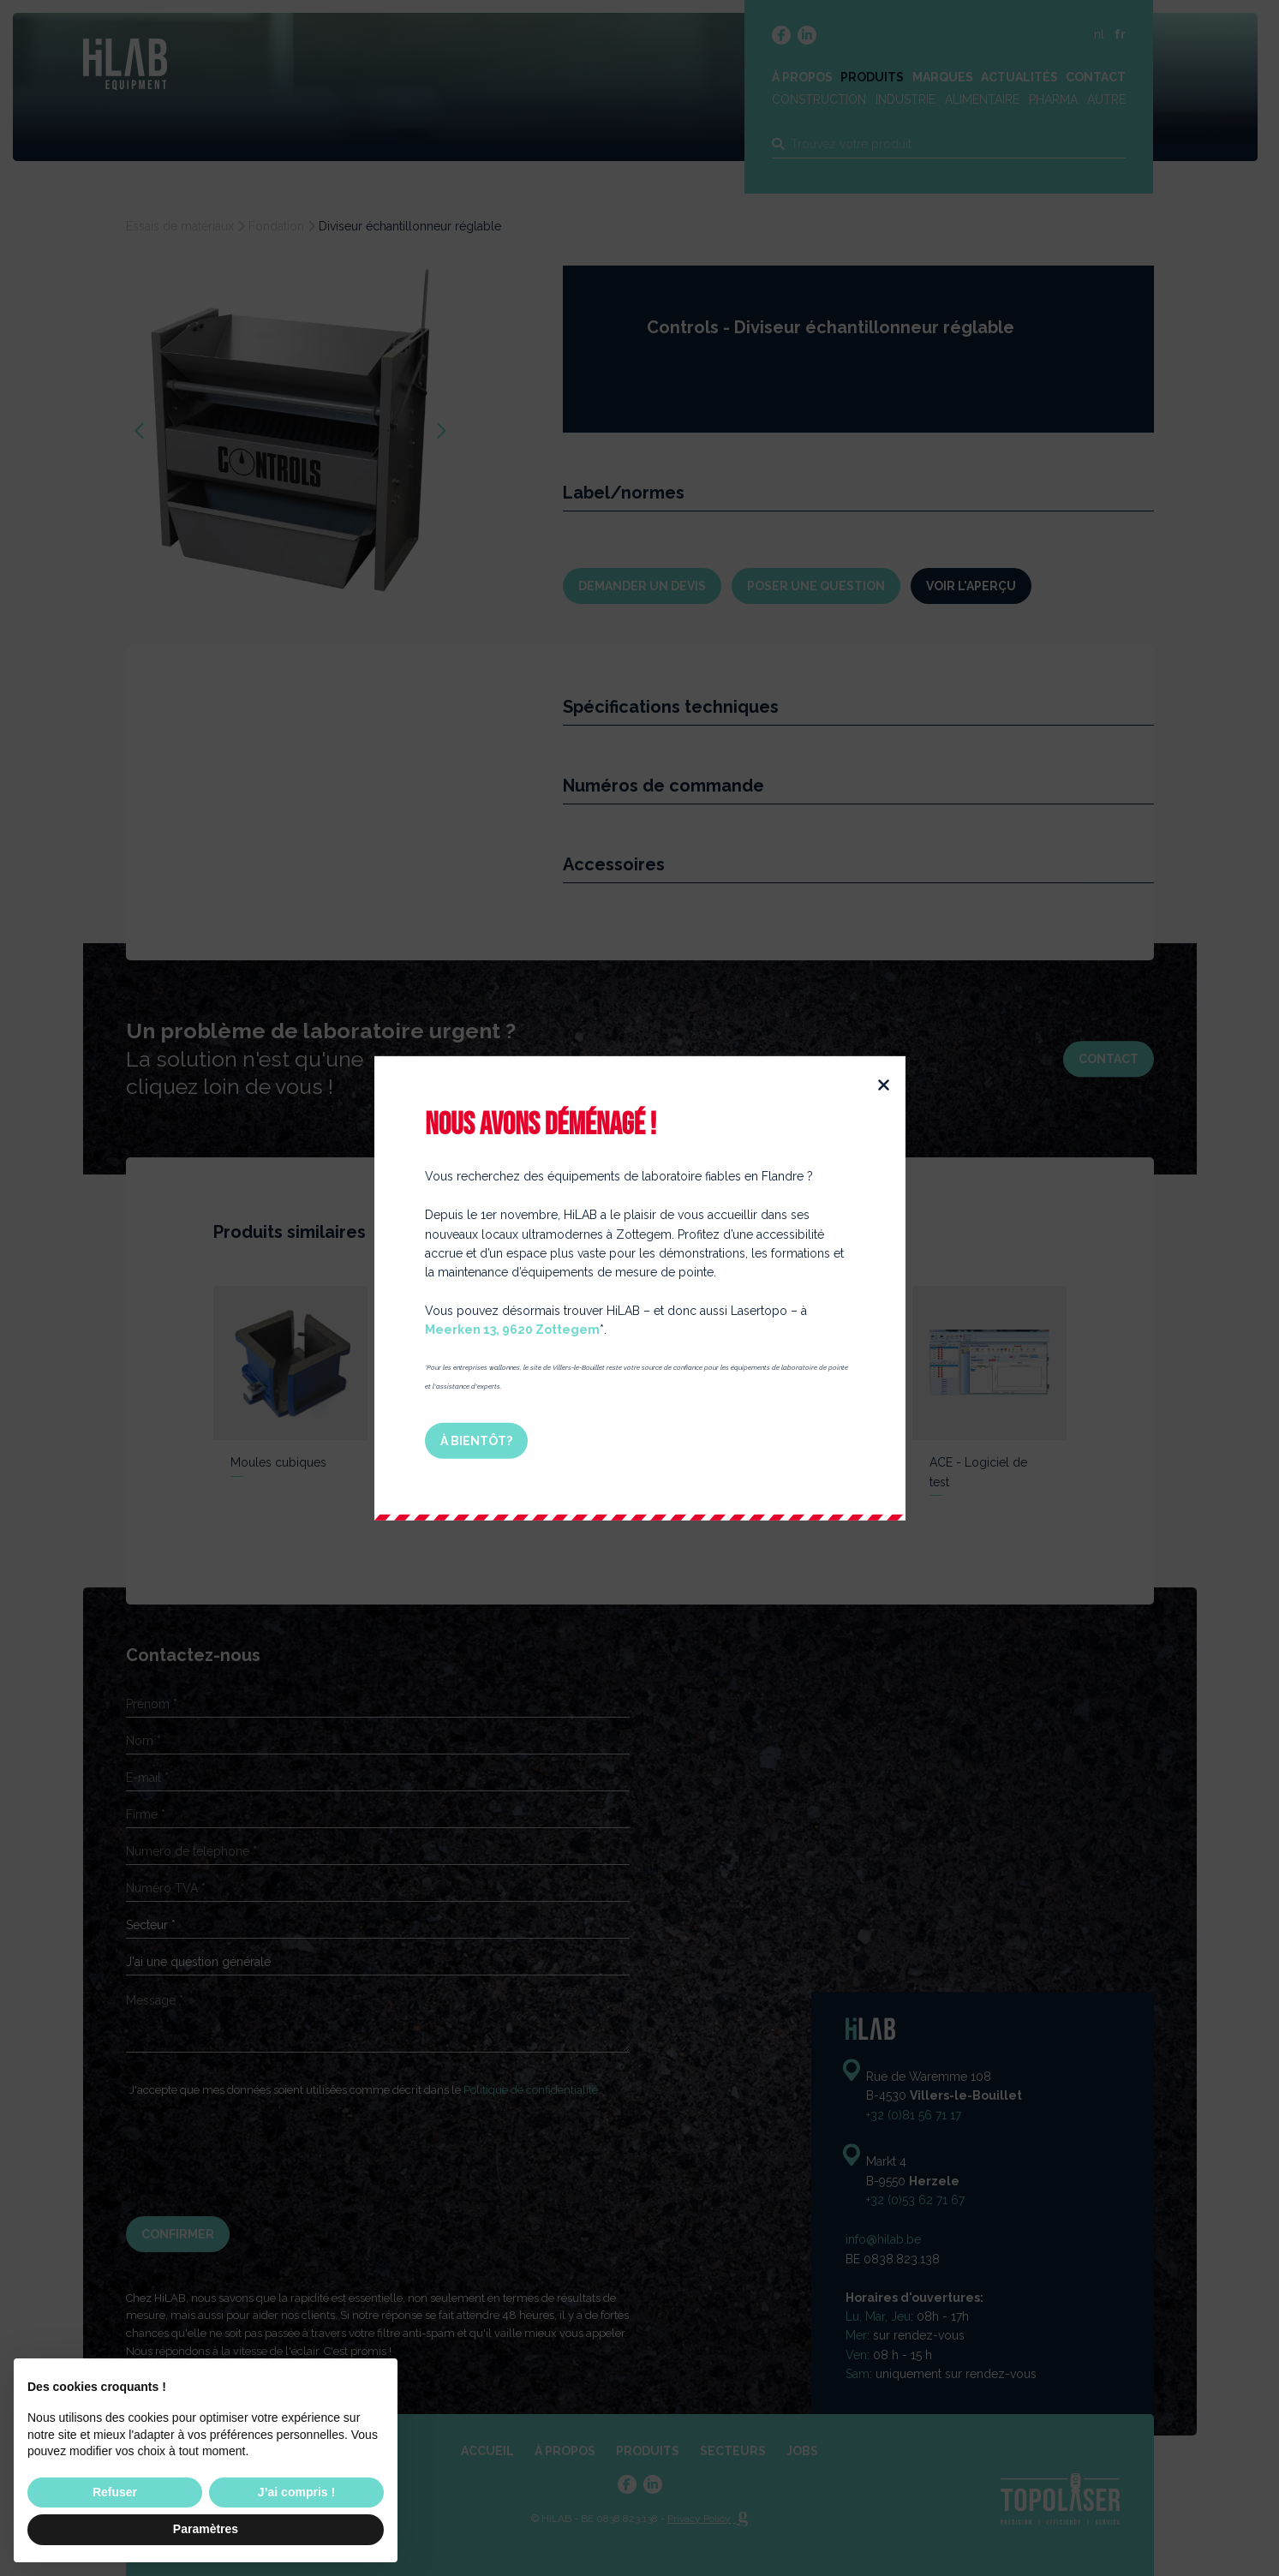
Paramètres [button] (205, 2529)
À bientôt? (481, 1440)
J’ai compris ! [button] (296, 2492)
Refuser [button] (115, 2492)
